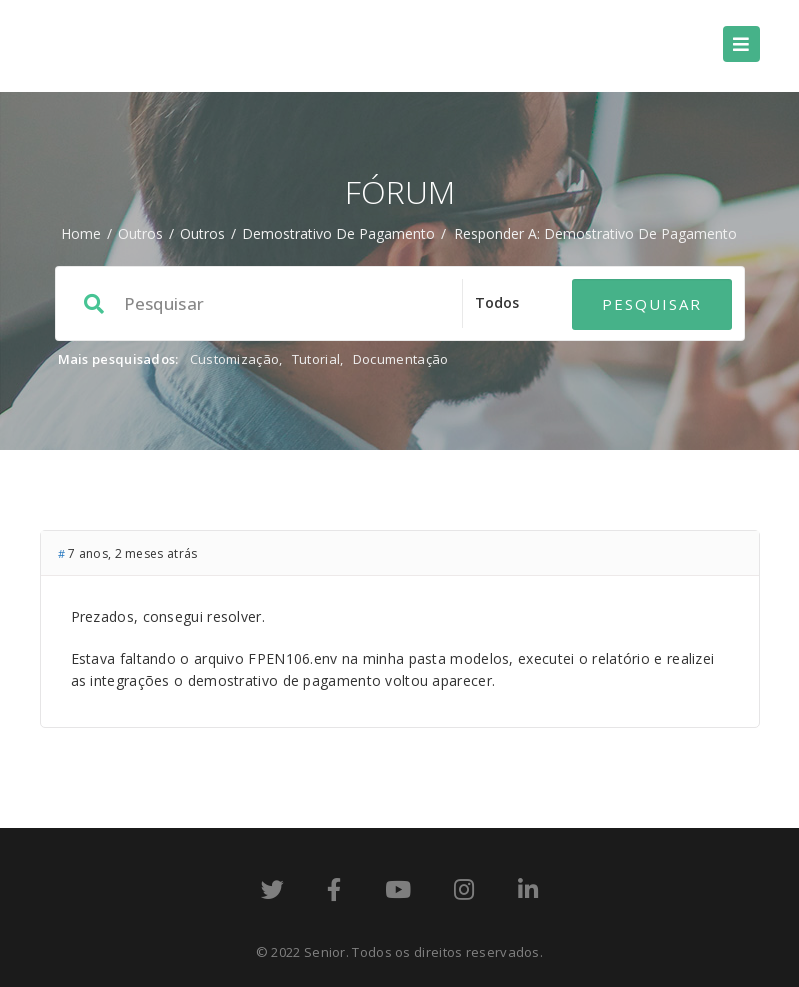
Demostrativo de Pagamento (338, 233)
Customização (235, 359)
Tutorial (316, 359)
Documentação (401, 359)
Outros (140, 233)
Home (81, 233)
